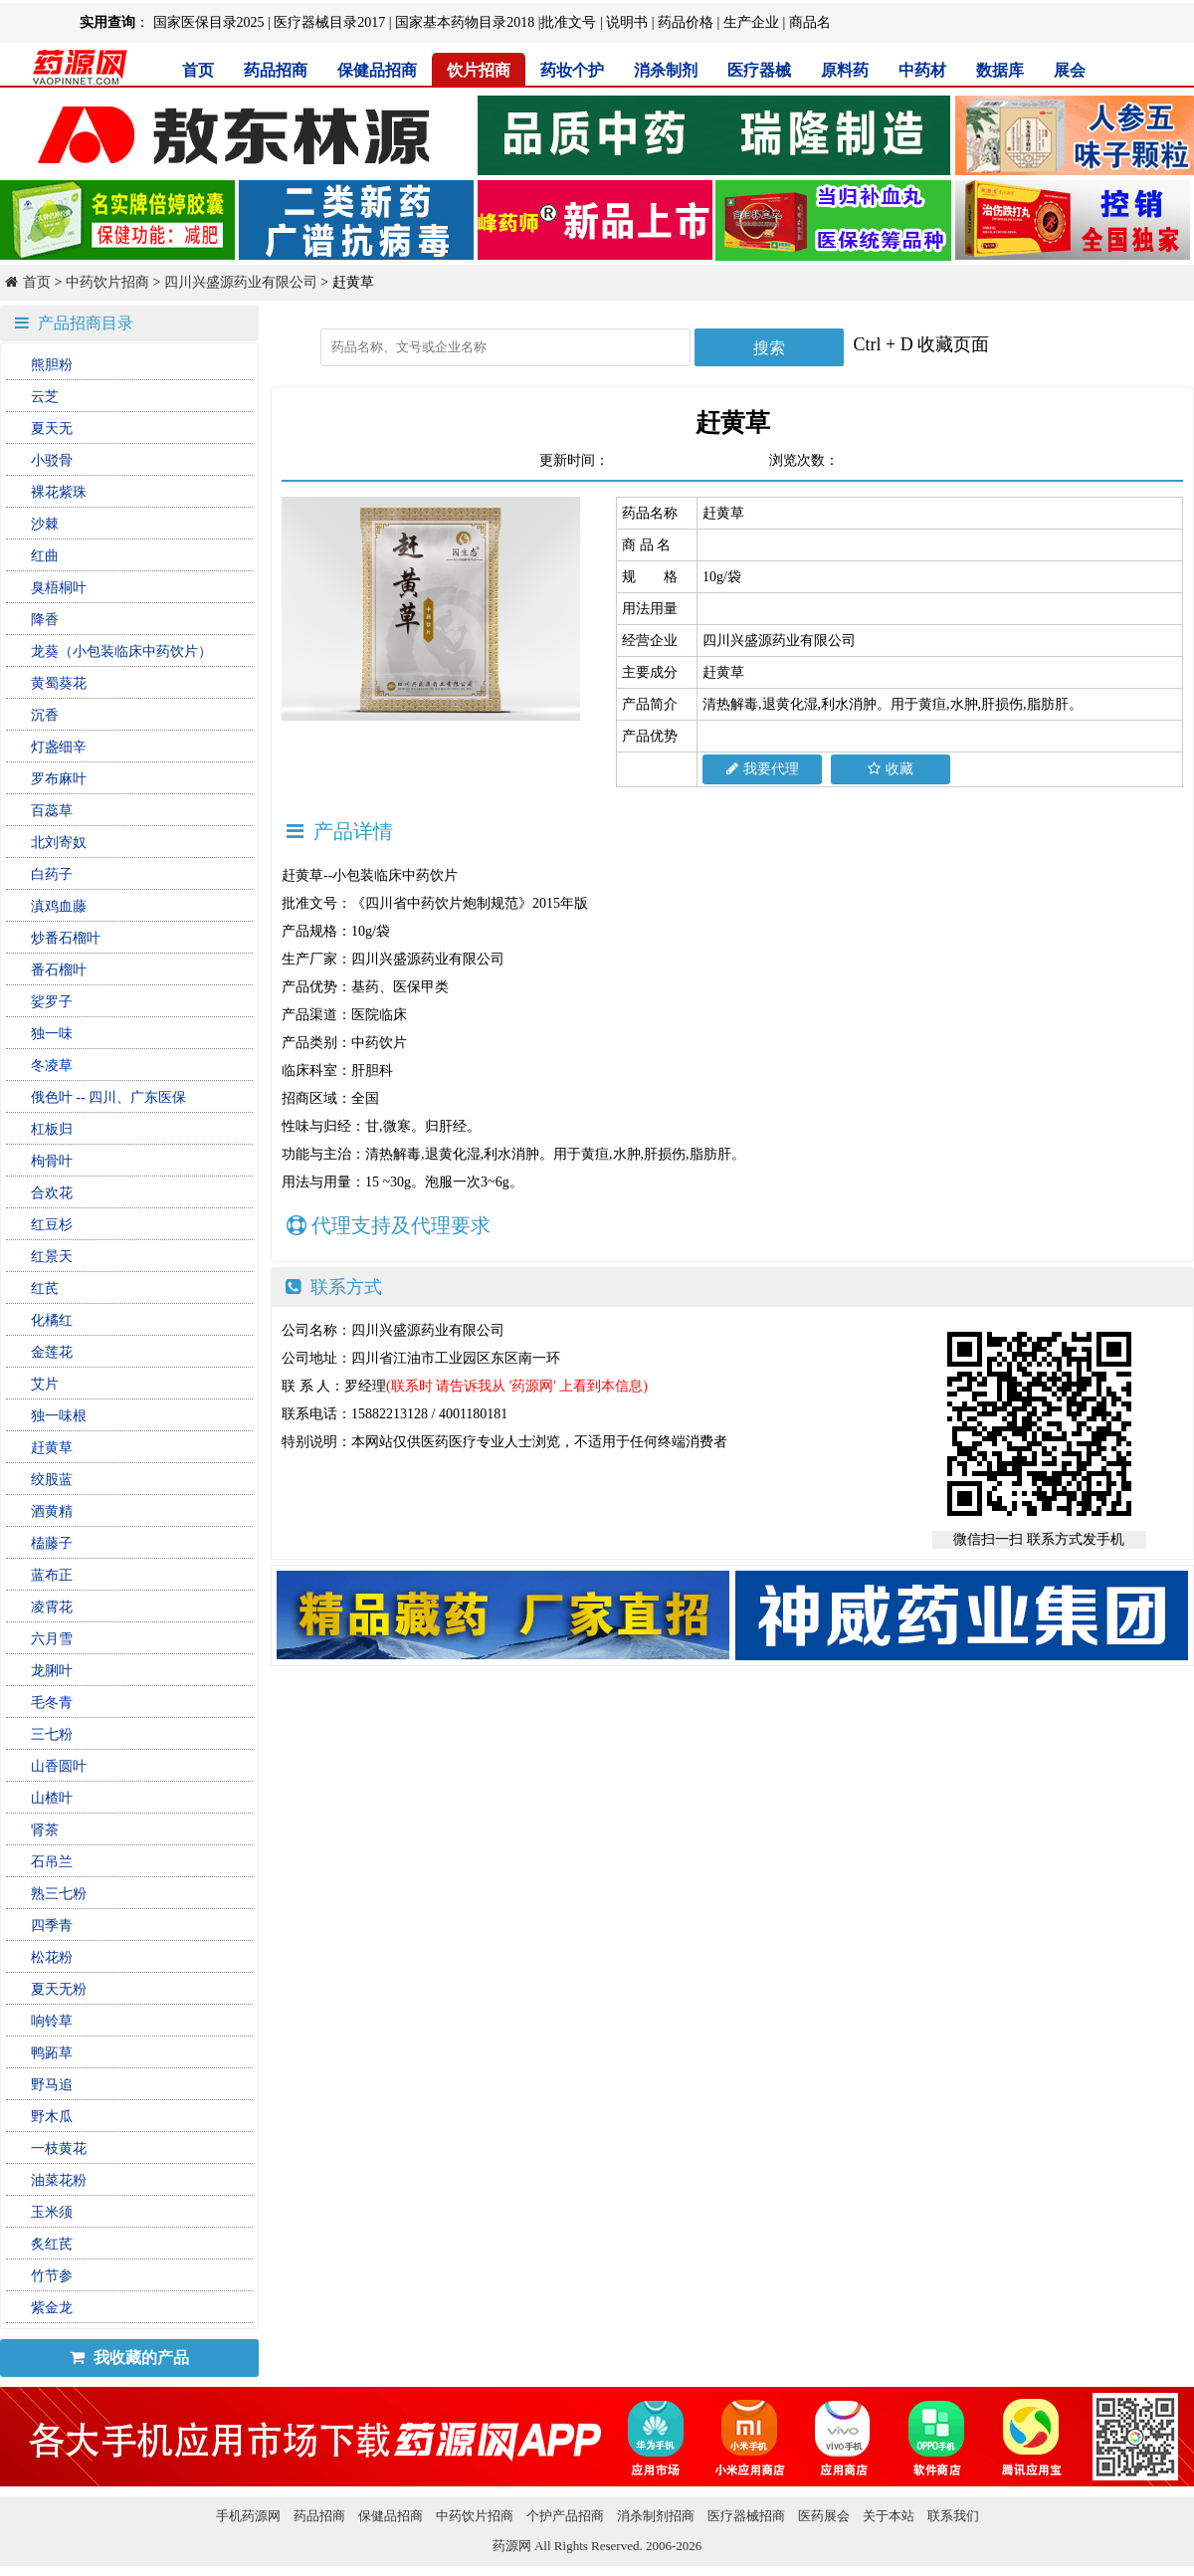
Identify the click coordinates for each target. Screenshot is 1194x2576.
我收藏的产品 (129, 2357)
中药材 (922, 70)
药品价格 (685, 22)
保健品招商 (377, 70)
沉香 (45, 715)
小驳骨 (52, 460)
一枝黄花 (59, 2148)
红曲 (45, 555)
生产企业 (751, 22)
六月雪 (52, 1638)
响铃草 (52, 2021)
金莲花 (52, 1352)
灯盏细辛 (59, 747)
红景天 (52, 1256)
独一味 (52, 1033)
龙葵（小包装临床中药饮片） (121, 651)
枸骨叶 (52, 1161)
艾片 (45, 1384)
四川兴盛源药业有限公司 (240, 282)
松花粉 (52, 1957)
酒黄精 (52, 1511)
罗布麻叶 (59, 778)
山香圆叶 (59, 1766)
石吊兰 (52, 1861)
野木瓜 (52, 2116)
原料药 (845, 70)
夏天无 (52, 428)
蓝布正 (52, 1575)
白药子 (52, 874)
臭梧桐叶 (59, 587)
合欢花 (52, 1192)
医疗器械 (759, 70)
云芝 (45, 396)
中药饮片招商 (107, 282)
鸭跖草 (52, 2052)
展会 (1070, 70)
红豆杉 (52, 1224)
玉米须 (52, 2212)
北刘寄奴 (59, 842)
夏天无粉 (59, 1989)
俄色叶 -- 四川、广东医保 (108, 1097)
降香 (45, 619)
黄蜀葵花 (59, 683)
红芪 (45, 1288)
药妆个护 (572, 70)
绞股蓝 (52, 1479)
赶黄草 (52, 1447)
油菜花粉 (59, 2180)
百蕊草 (52, 810)
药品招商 (275, 70)
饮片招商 (478, 70)
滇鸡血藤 (59, 906)
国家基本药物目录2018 (464, 22)
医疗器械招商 (746, 2515)
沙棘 (45, 524)
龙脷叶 (52, 1670)
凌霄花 (52, 1607)
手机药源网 (248, 2515)
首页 (198, 70)
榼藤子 (52, 1543)
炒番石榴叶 (65, 938)
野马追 (52, 2084)
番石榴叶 (59, 970)
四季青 (52, 1925)
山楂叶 (52, 1798)
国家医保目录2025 (209, 22)
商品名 (810, 22)
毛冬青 (52, 1702)
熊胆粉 (52, 364)
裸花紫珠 (59, 492)
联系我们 (953, 2515)
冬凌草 (52, 1065)
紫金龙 (52, 2307)
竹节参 (52, 2275)
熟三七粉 (59, 1893)
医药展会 (824, 2515)
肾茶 (45, 1830)
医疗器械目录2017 (329, 22)
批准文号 (568, 22)
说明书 (627, 22)
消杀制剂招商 (656, 2515)
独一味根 (59, 1415)
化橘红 (52, 1320)
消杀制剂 (665, 70)
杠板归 (52, 1129)
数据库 (1000, 70)
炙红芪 (52, 2244)
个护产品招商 (565, 2515)
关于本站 (888, 2515)
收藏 (890, 768)
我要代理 (762, 768)
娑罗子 (52, 1001)
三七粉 (52, 1734)
